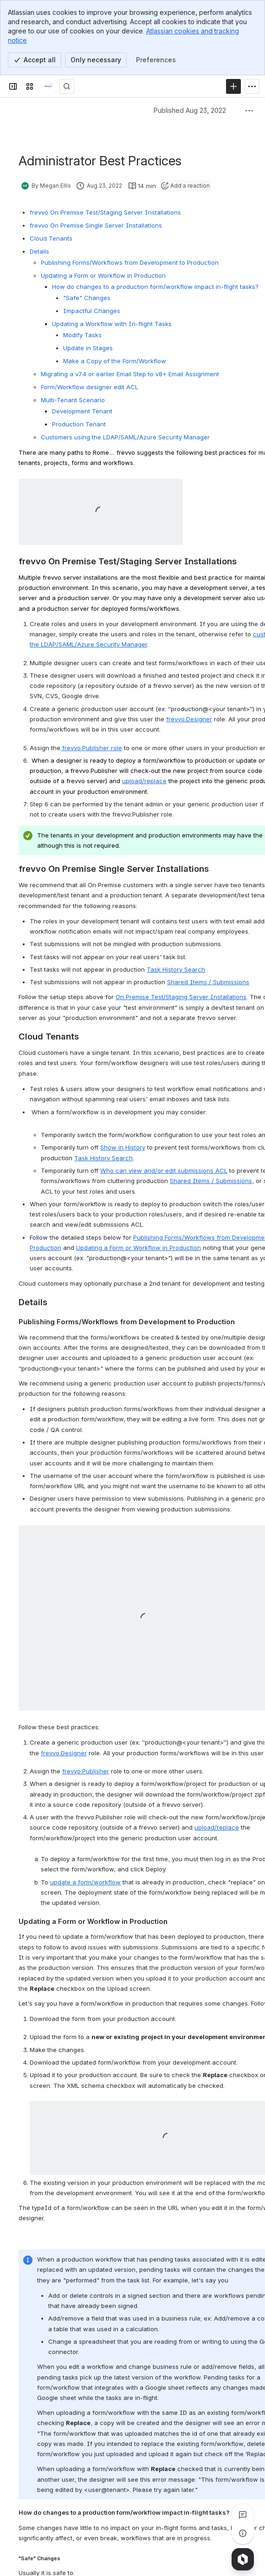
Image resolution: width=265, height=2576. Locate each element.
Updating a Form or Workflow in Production (138, 1247)
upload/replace (216, 1827)
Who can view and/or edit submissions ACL (163, 1170)
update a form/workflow (85, 1882)
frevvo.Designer (189, 719)
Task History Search (176, 969)
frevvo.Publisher (85, 1771)
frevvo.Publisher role (91, 748)
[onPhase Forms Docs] (48, 86)
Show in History (122, 1147)
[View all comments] (242, 2514)
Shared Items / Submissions (208, 982)
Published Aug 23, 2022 (190, 110)
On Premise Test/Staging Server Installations (181, 996)
